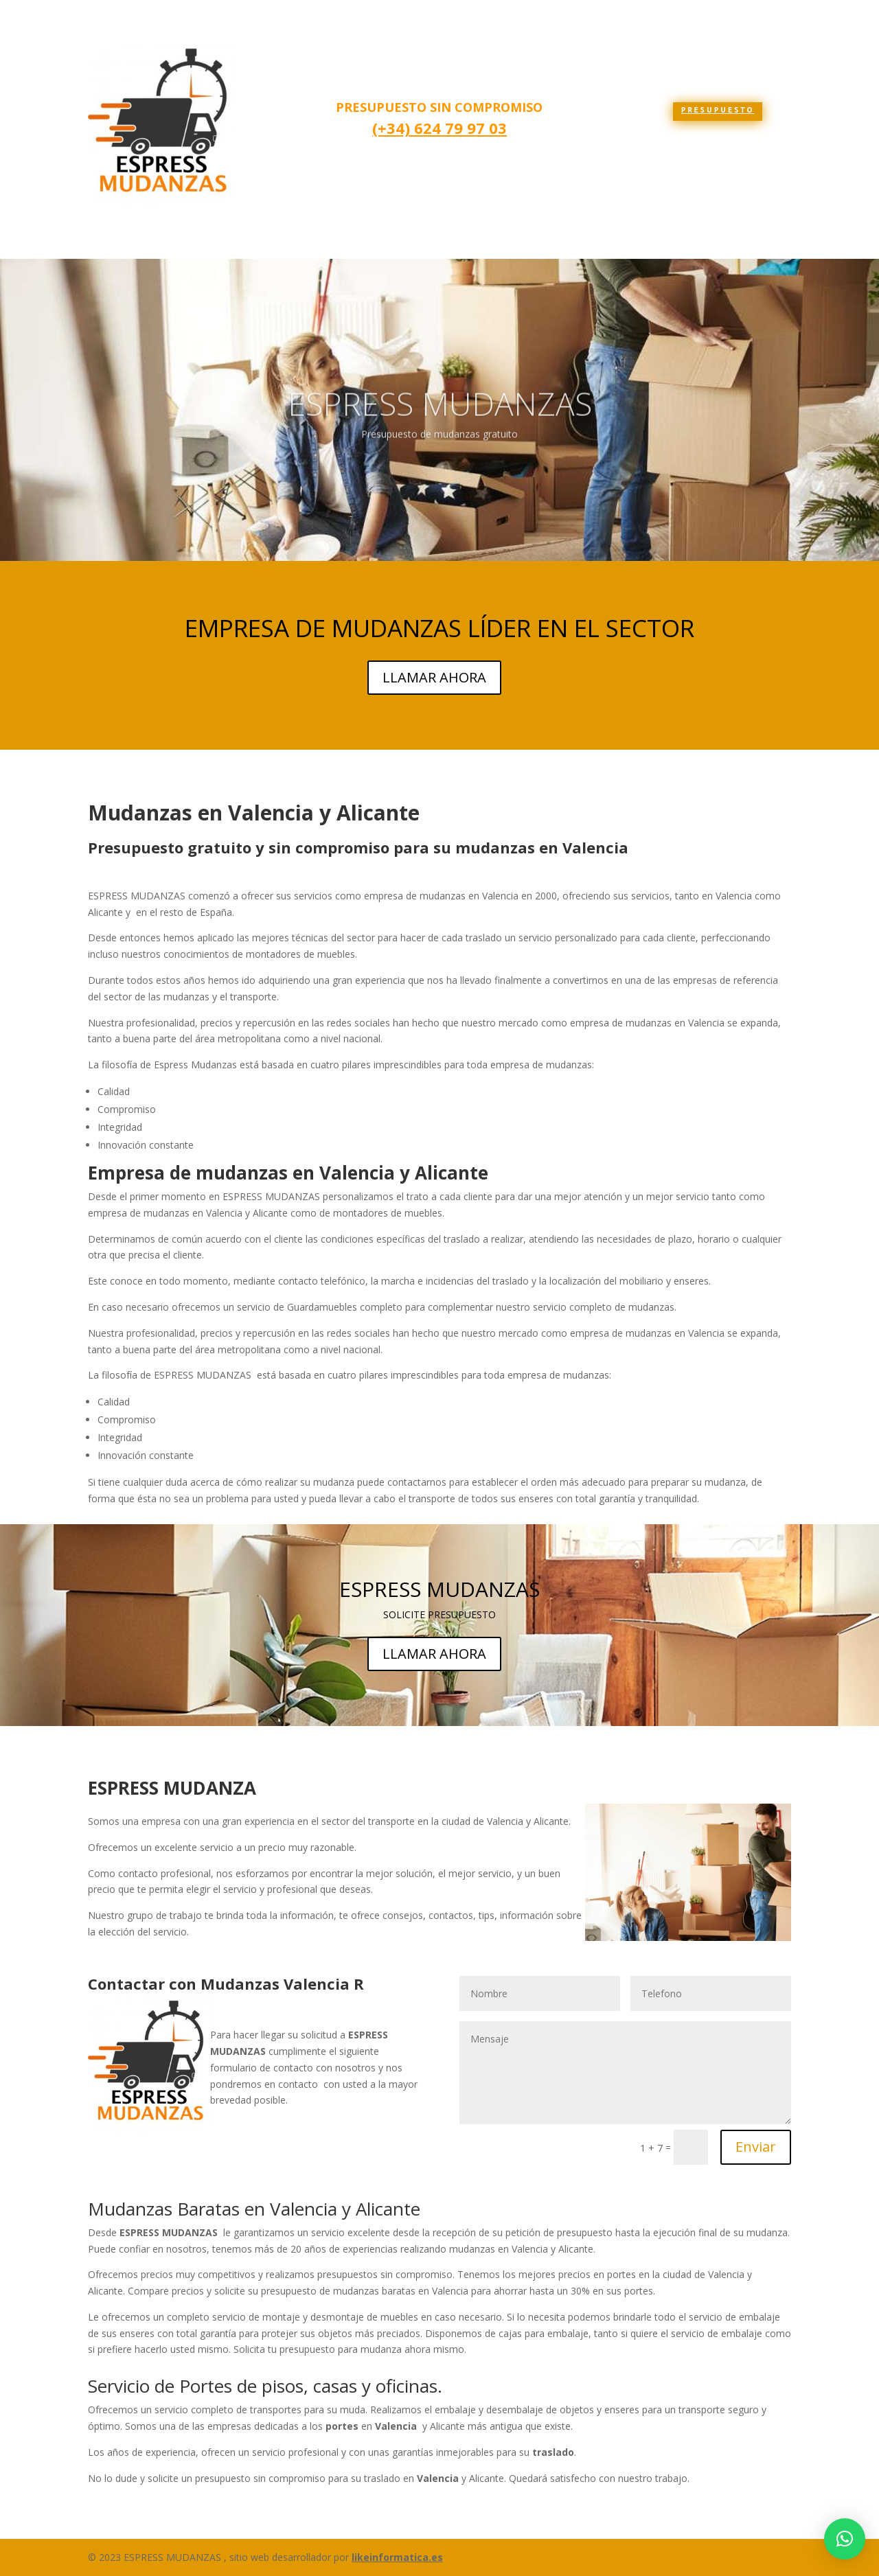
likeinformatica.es (397, 2557)
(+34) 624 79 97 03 (439, 127)
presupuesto (718, 111)
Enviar (755, 2146)
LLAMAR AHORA (434, 677)
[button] (844, 2539)
